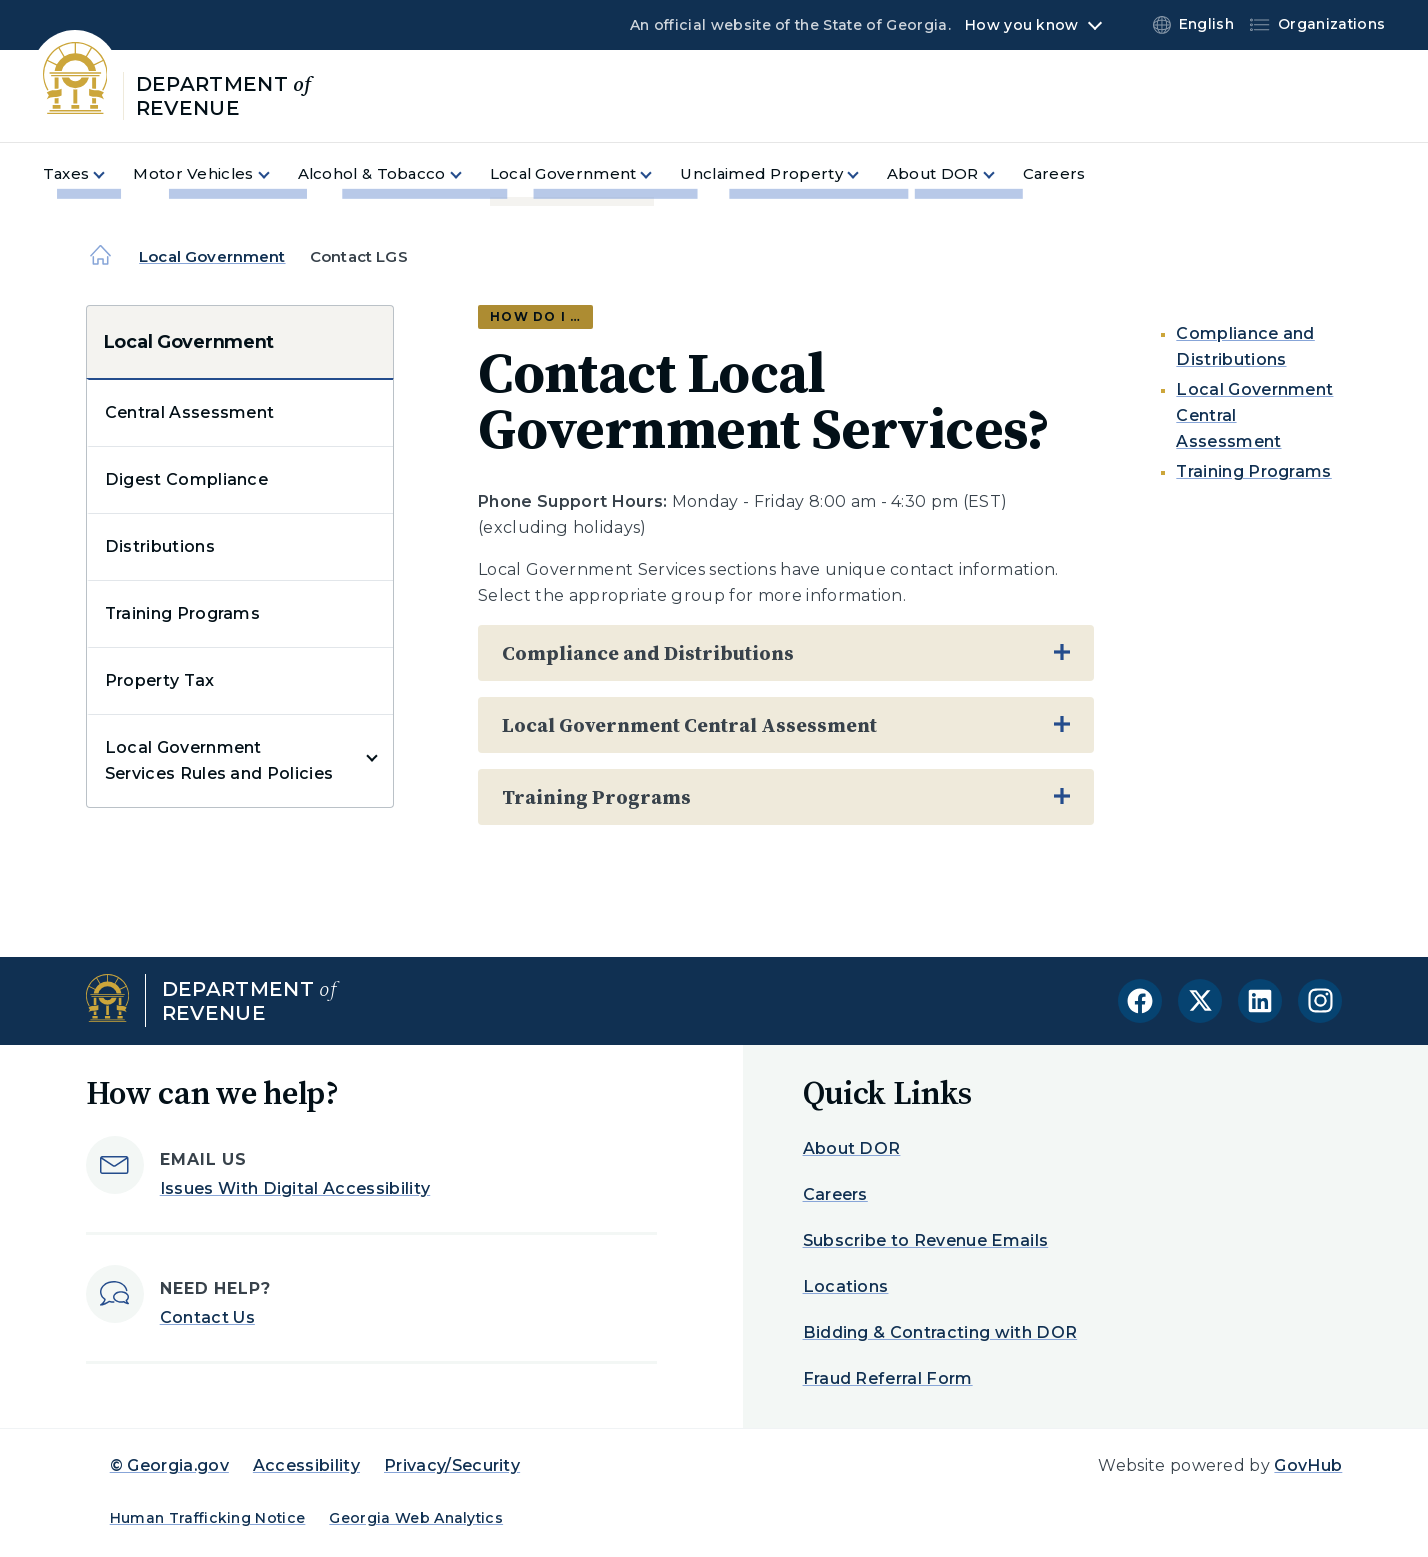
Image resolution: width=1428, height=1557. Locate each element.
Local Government (212, 256)
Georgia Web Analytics (416, 1518)
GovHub (1308, 1465)
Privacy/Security (452, 1465)
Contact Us (207, 1317)
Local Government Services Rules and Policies (219, 760)
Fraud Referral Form (888, 1378)
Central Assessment (190, 412)
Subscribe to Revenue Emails (926, 1240)
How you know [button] (1021, 25)
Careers (835, 1194)
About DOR (852, 1148)
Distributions (160, 546)
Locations (846, 1286)
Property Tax (160, 680)
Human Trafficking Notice (208, 1518)
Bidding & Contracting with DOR (940, 1332)
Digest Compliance (186, 479)
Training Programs (182, 613)
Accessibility (306, 1465)
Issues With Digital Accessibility (295, 1188)
